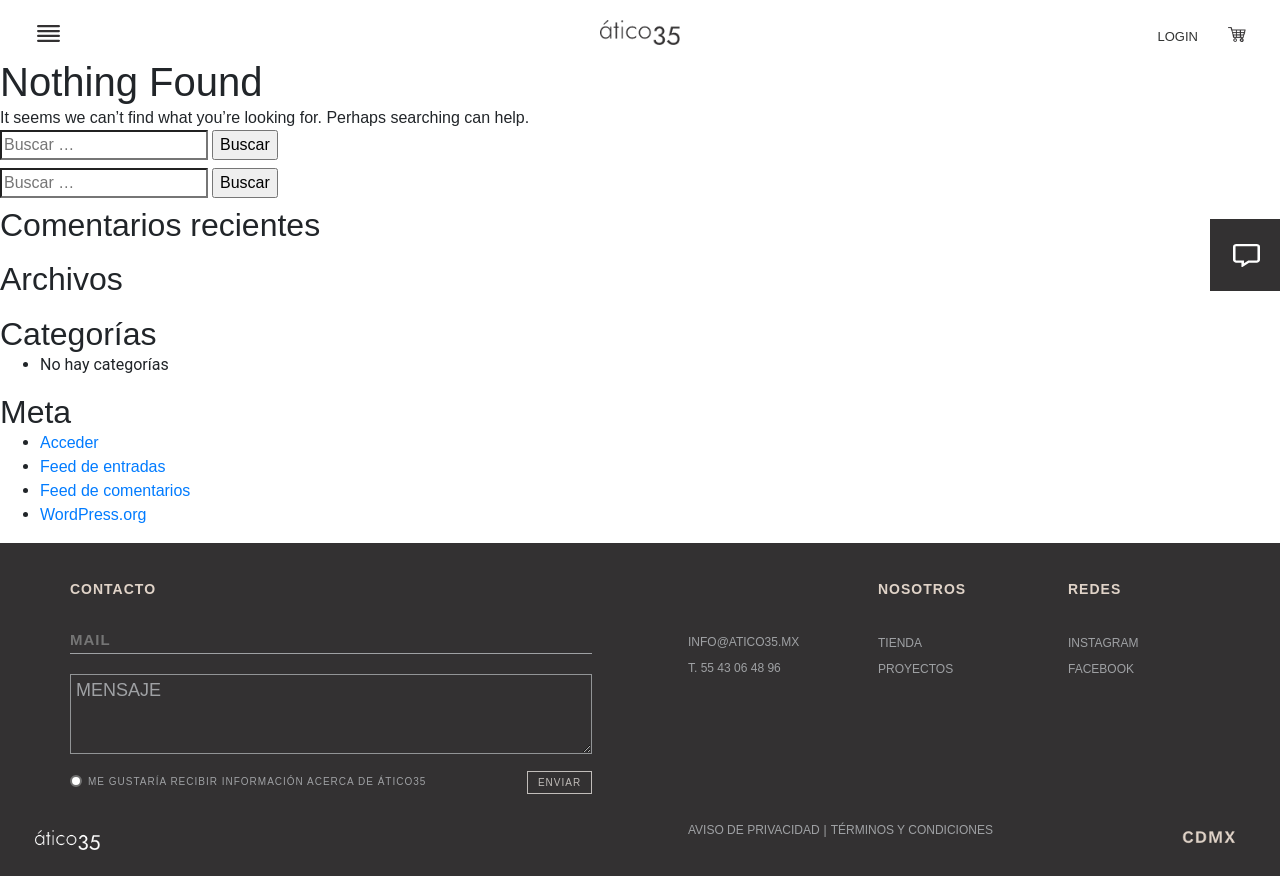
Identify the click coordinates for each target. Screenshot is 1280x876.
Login (1178, 36)
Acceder (69, 442)
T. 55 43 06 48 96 (734, 668)
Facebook (1101, 669)
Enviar (559, 782)
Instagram (1103, 643)
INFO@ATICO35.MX (743, 642)
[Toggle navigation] (48, 32)
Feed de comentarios (115, 490)
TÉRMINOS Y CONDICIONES (912, 830)
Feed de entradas (102, 466)
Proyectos (915, 669)
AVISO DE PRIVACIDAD (754, 830)
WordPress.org (93, 514)
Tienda (900, 643)
